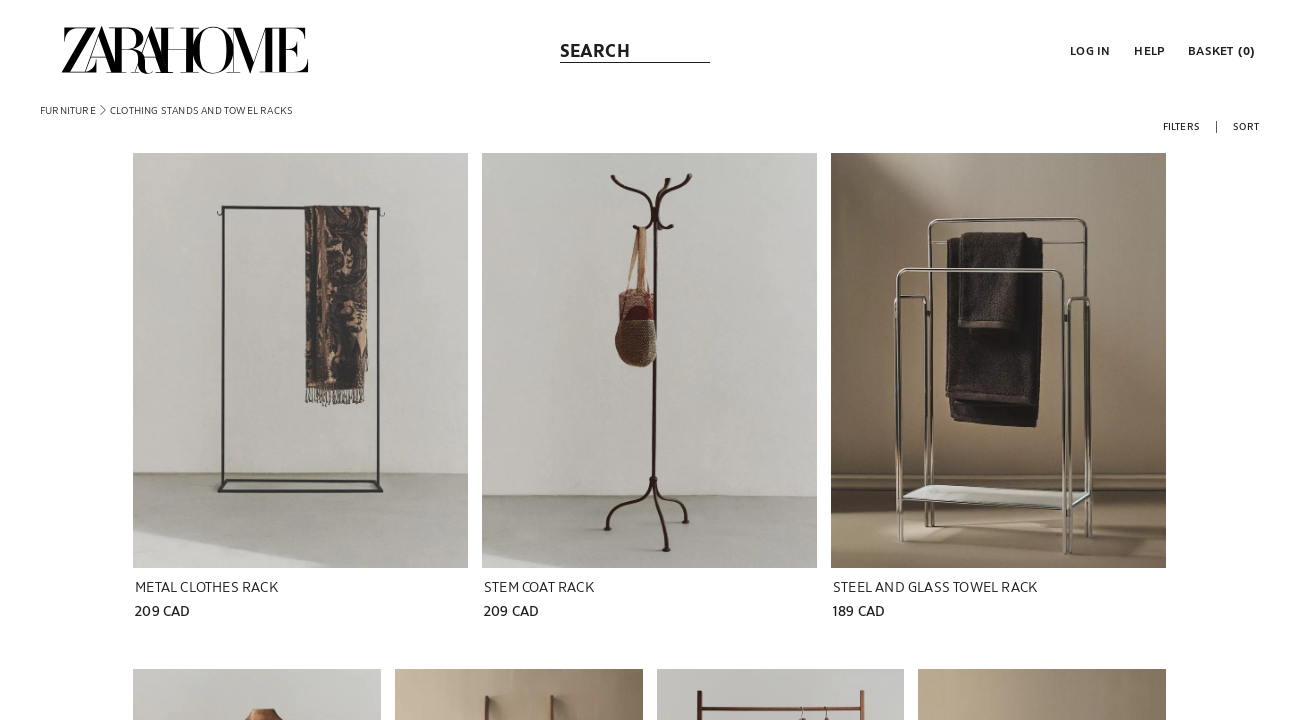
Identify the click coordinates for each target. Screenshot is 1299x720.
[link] (185, 50)
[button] (1088, 50)
